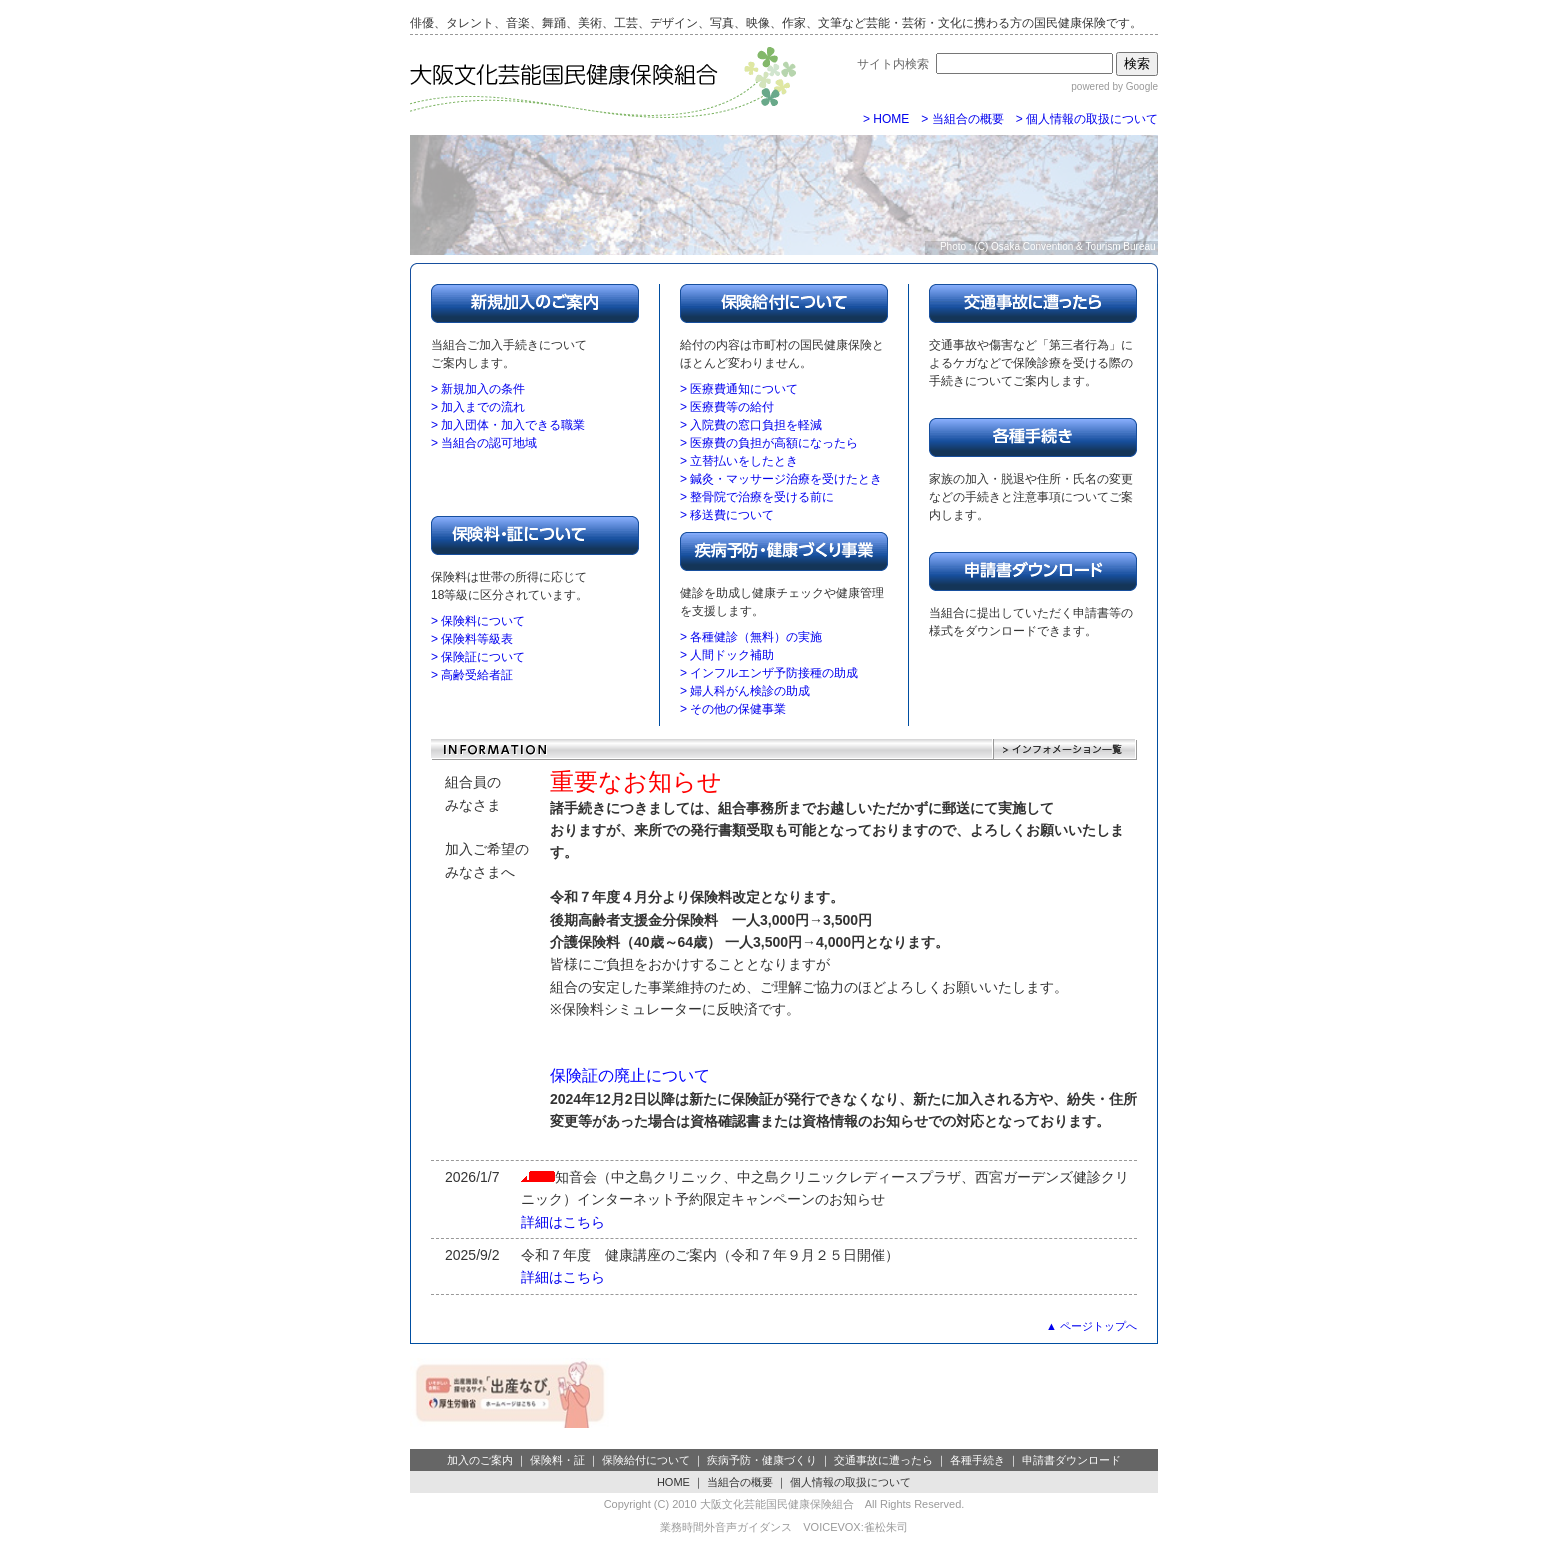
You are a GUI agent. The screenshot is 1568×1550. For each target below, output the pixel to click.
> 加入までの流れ (478, 407)
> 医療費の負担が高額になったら (769, 443)
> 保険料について (478, 621)
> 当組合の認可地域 (484, 443)
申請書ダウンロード (1071, 1460)
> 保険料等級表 (472, 639)
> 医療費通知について (739, 389)
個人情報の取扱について (850, 1482)
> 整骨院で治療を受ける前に (757, 497)
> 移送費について (727, 515)
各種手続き (977, 1460)
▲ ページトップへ (1091, 1326)
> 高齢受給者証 (472, 675)
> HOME (886, 119)
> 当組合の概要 (962, 119)
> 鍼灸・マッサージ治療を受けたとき (781, 479)
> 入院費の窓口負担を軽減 (751, 425)
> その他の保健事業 (733, 709)
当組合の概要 (740, 1482)
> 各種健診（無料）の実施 (751, 637)
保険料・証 (557, 1460)
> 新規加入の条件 (478, 389)
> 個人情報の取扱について (1087, 119)
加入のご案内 (480, 1460)
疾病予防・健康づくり (762, 1460)
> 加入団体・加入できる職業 (508, 425)
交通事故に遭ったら (883, 1460)
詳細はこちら (563, 1222)
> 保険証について (478, 657)
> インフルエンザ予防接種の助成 (769, 673)
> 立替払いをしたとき (739, 461)
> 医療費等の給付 (727, 407)
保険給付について (646, 1460)
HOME (673, 1482)
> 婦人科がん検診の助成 (745, 691)
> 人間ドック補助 (727, 655)
